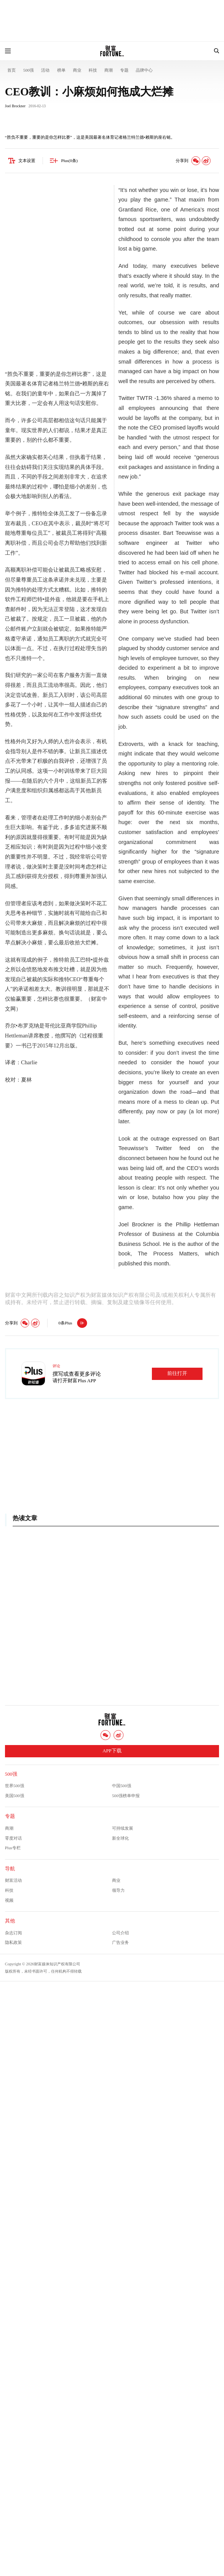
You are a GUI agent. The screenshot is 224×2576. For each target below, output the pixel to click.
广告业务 (120, 1942)
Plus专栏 (13, 1847)
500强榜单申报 (126, 1795)
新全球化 (120, 1838)
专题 (124, 70)
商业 (77, 70)
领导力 (118, 1890)
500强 (28, 70)
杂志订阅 (13, 1932)
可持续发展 (122, 1828)
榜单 (61, 70)
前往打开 (177, 1373)
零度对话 (13, 1838)
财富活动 (13, 1880)
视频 (9, 1900)
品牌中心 (144, 70)
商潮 (108, 70)
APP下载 (111, 1750)
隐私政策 (13, 1942)
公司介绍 (120, 1932)
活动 (45, 70)
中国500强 (121, 1785)
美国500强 (14, 1795)
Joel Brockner (15, 106)
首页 (11, 70)
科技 (93, 70)
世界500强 (14, 1785)
